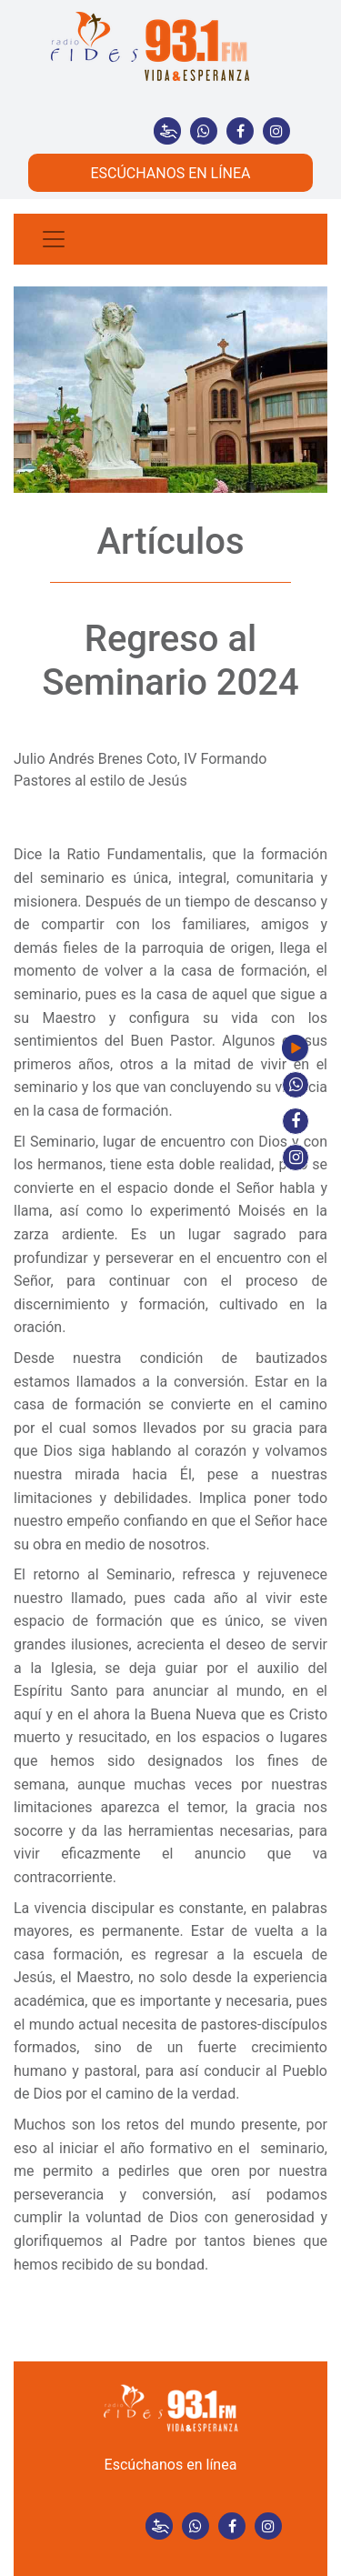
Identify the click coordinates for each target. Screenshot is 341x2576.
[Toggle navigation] (53, 239)
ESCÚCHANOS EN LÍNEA (170, 173)
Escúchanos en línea (171, 2464)
